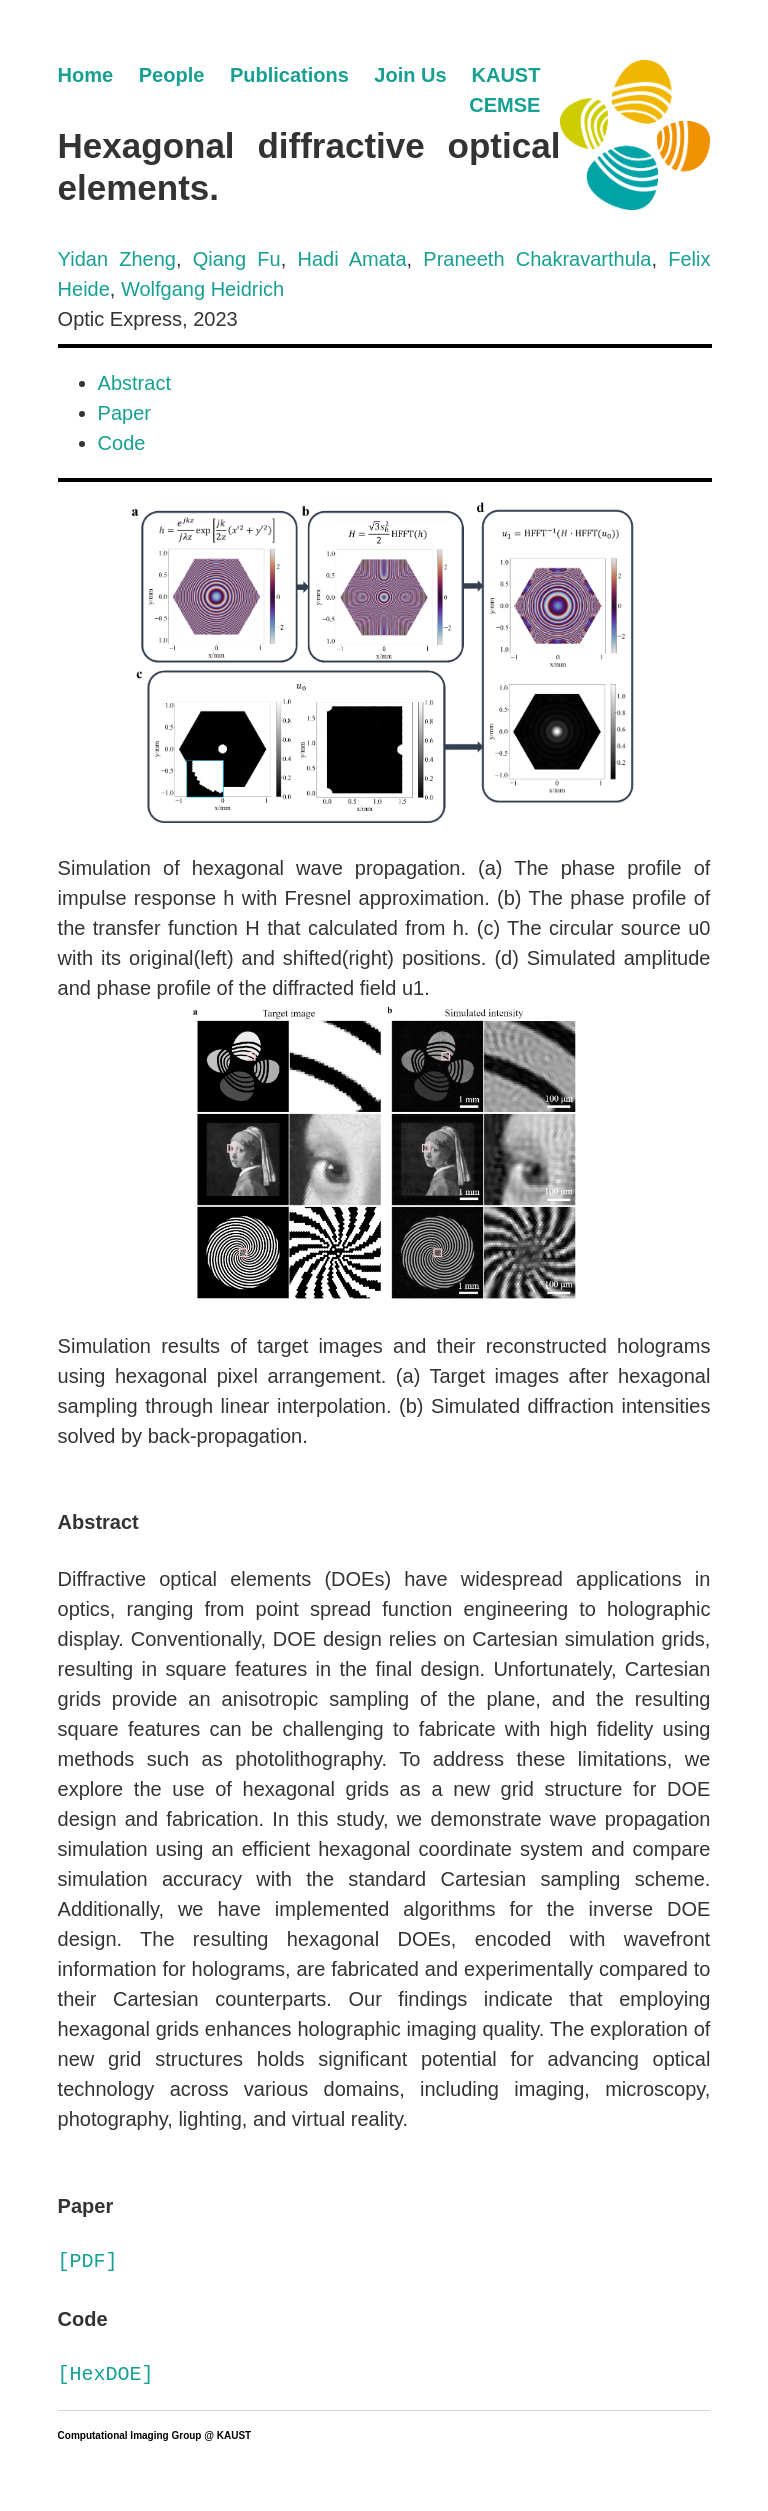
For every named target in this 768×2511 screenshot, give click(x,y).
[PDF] (88, 2261)
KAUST (506, 75)
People (172, 75)
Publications (289, 75)
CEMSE (504, 105)
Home (86, 75)
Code (122, 443)
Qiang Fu (237, 259)
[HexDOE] (106, 2374)
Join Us (410, 75)
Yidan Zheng (117, 259)
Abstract (134, 383)
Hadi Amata (351, 259)
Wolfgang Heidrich (202, 289)
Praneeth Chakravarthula (537, 259)
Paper (124, 413)
